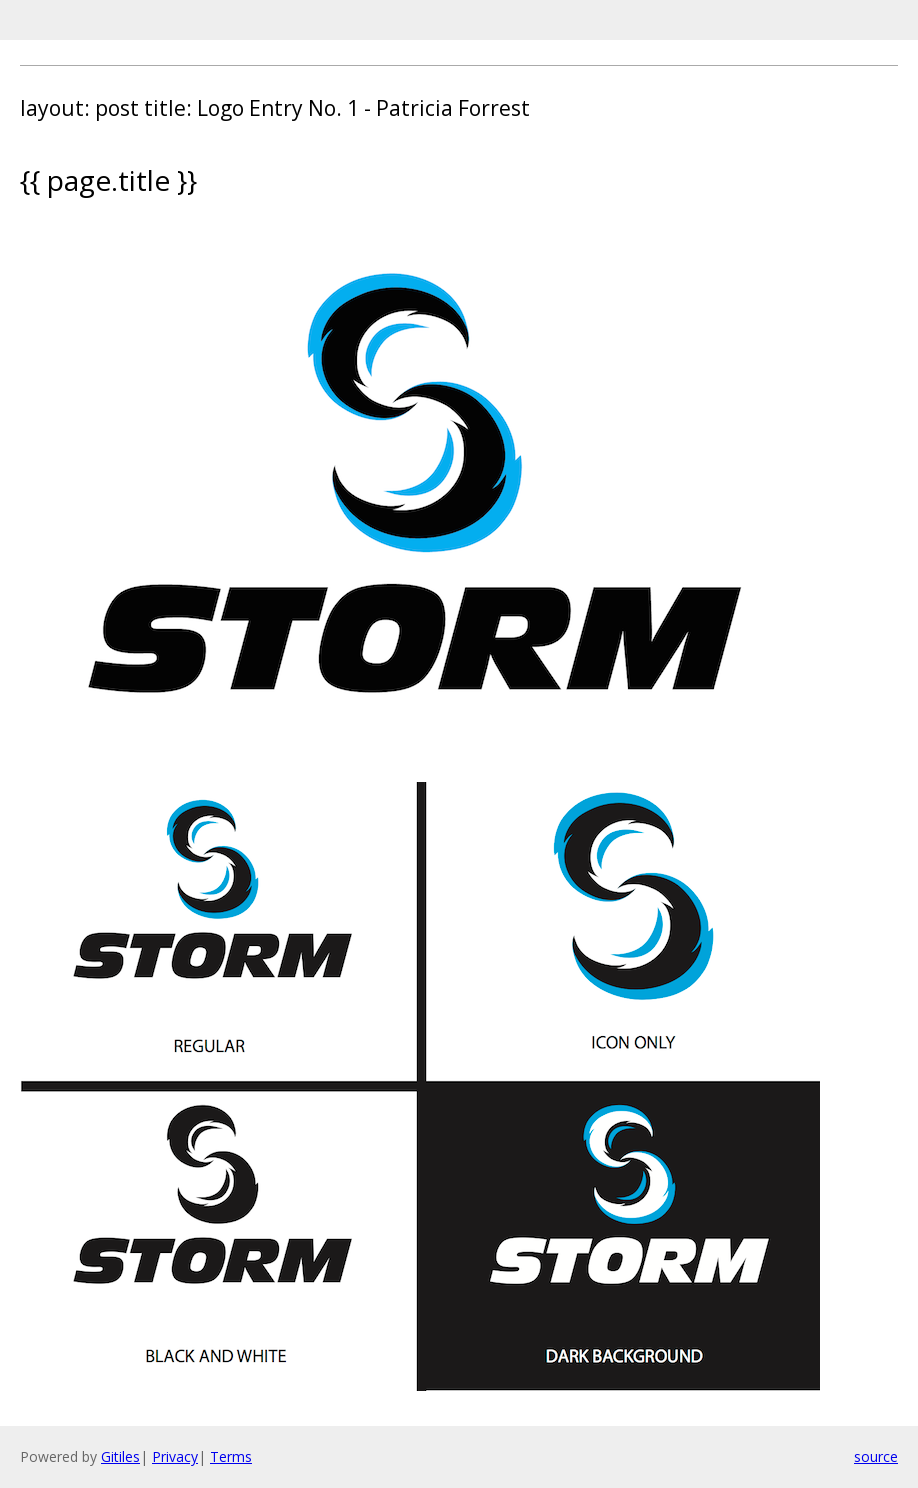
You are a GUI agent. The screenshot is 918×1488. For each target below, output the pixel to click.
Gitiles (120, 1456)
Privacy (175, 1456)
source (876, 1456)
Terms (231, 1456)
